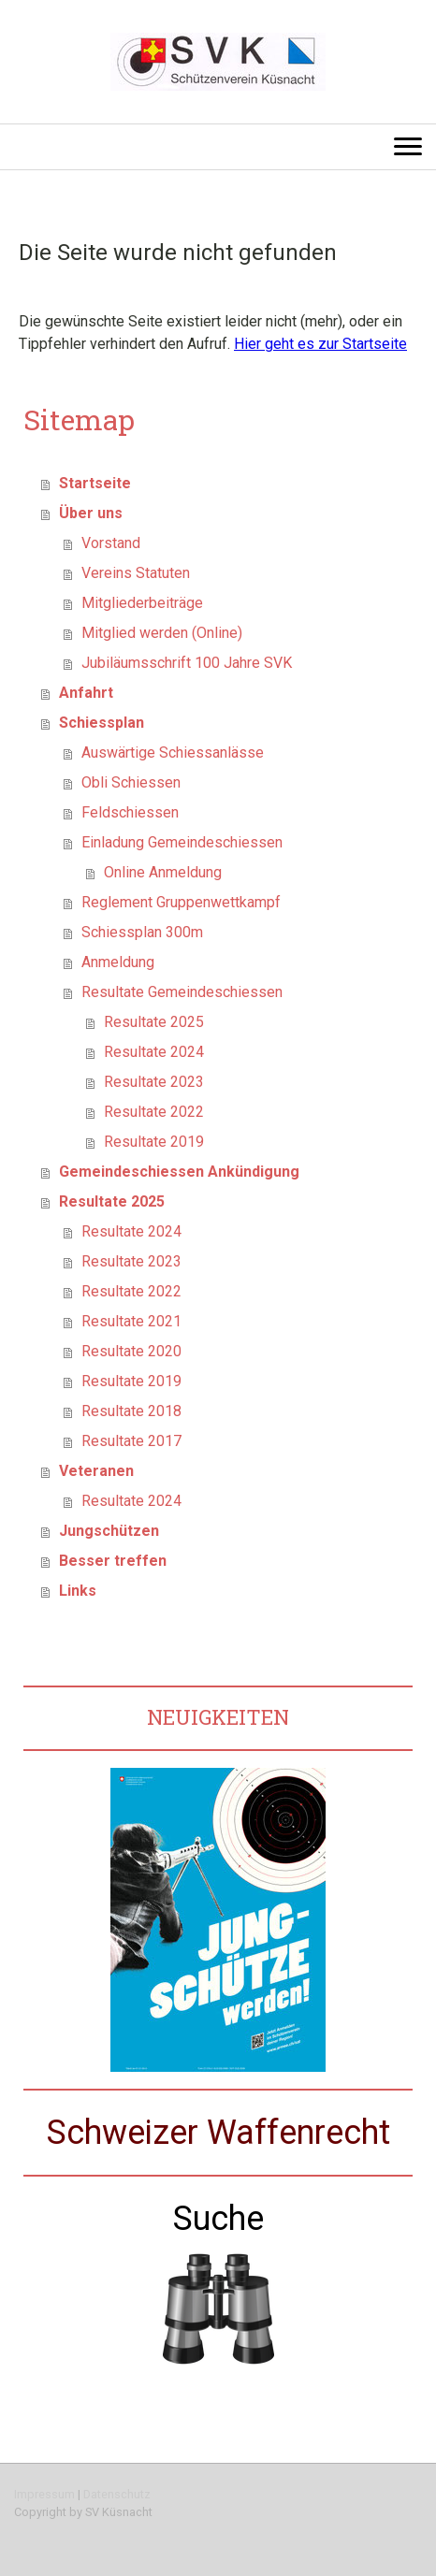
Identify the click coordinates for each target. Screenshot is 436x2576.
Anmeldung (117, 962)
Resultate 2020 (131, 1351)
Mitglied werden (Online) (161, 633)
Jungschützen (109, 1531)
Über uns (91, 513)
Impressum (44, 2494)
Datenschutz (117, 2494)
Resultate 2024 (154, 1052)
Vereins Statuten (135, 573)
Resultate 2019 (154, 1142)
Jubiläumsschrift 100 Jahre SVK (186, 663)
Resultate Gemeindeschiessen (182, 992)
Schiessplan (101, 722)
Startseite (95, 483)
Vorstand (110, 543)
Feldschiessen (130, 812)
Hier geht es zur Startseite (320, 344)
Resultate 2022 (154, 1112)
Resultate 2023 (154, 1082)
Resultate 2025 (154, 1022)
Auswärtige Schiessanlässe (172, 752)
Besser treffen (113, 1561)
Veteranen (96, 1471)
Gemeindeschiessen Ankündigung (179, 1171)
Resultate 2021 (131, 1321)
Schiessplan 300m (142, 932)
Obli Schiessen (131, 782)
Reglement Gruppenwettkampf (181, 902)
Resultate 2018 (131, 1411)
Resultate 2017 (131, 1441)
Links (77, 1590)
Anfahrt (86, 693)
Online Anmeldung (163, 872)
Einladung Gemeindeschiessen (182, 842)
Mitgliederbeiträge (142, 603)
